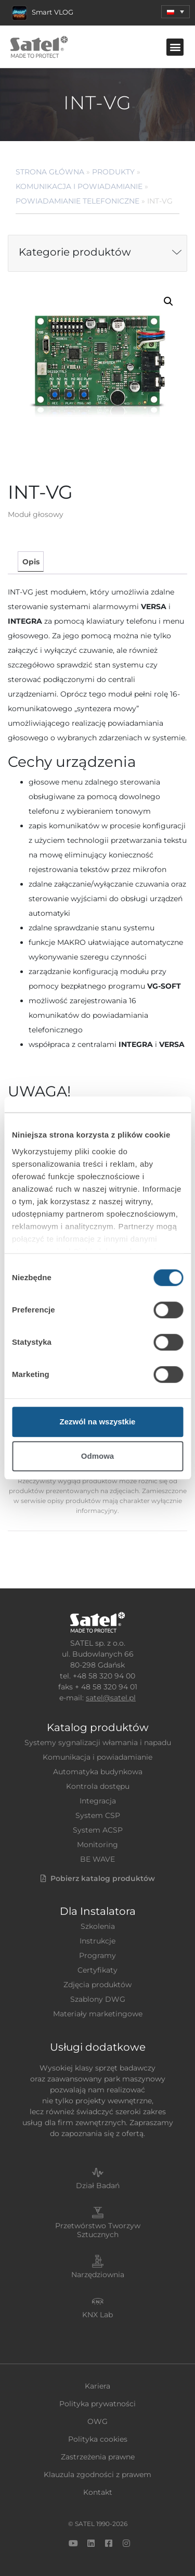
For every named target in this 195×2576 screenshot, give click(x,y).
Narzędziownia (97, 2274)
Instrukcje (97, 1941)
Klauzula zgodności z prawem (97, 2474)
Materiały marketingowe (97, 2013)
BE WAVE (97, 1859)
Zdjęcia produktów (97, 1984)
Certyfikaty (97, 1970)
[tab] (30, 561)
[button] (175, 11)
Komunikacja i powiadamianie (79, 186)
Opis (31, 561)
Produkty (113, 171)
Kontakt (97, 2492)
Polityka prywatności (97, 2403)
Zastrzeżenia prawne (98, 2456)
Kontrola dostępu (97, 1786)
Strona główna (50, 171)
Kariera (97, 2386)
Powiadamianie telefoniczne (77, 201)
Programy (97, 1955)
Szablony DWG (97, 1999)
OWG (97, 2421)
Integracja (98, 1800)
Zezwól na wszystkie (98, 1421)
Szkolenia (98, 1926)
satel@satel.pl (111, 1697)
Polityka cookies (97, 2439)
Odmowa (97, 1455)
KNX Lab (97, 2314)
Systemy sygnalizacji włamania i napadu (97, 1742)
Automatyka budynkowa (97, 1771)
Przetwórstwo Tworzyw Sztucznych (97, 2230)
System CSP (97, 1815)
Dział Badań (98, 2185)
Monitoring (97, 1844)
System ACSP (98, 1830)
